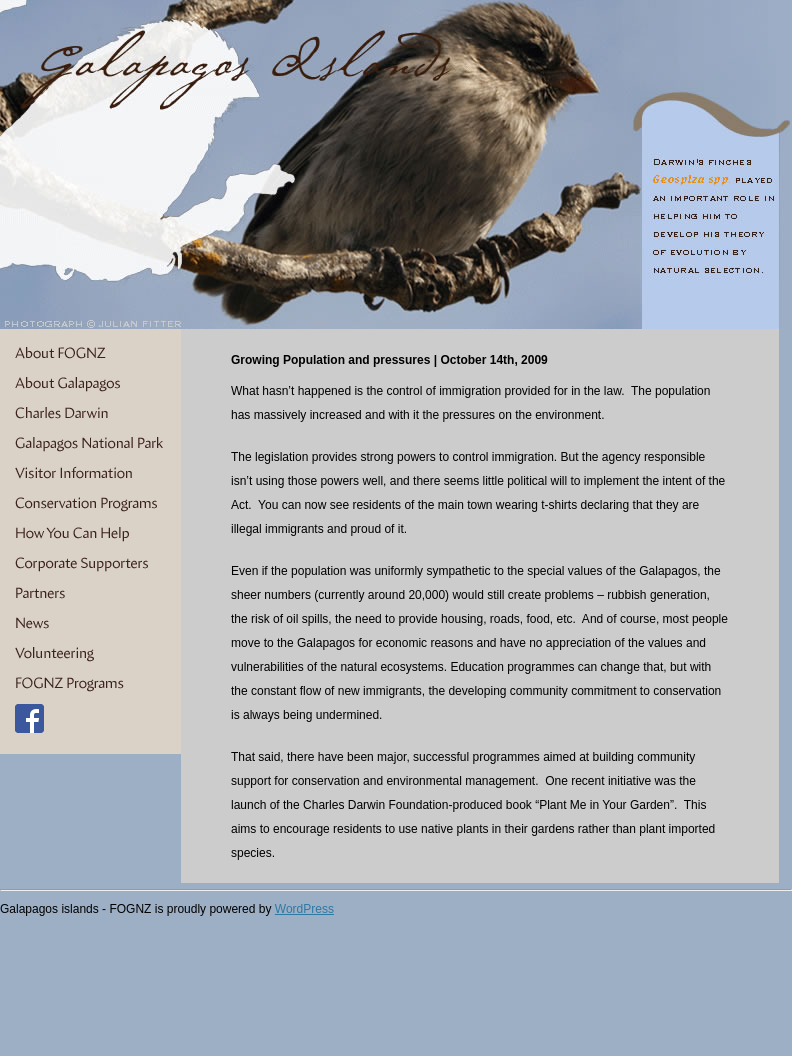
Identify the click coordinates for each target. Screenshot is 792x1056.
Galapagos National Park (90, 444)
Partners (90, 594)
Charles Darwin (90, 414)
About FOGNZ (90, 354)
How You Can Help (90, 534)
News (90, 624)
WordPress (304, 909)
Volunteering (90, 654)
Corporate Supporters (90, 564)
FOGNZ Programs (90, 684)
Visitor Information (90, 474)
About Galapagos (90, 384)
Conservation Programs (90, 504)
